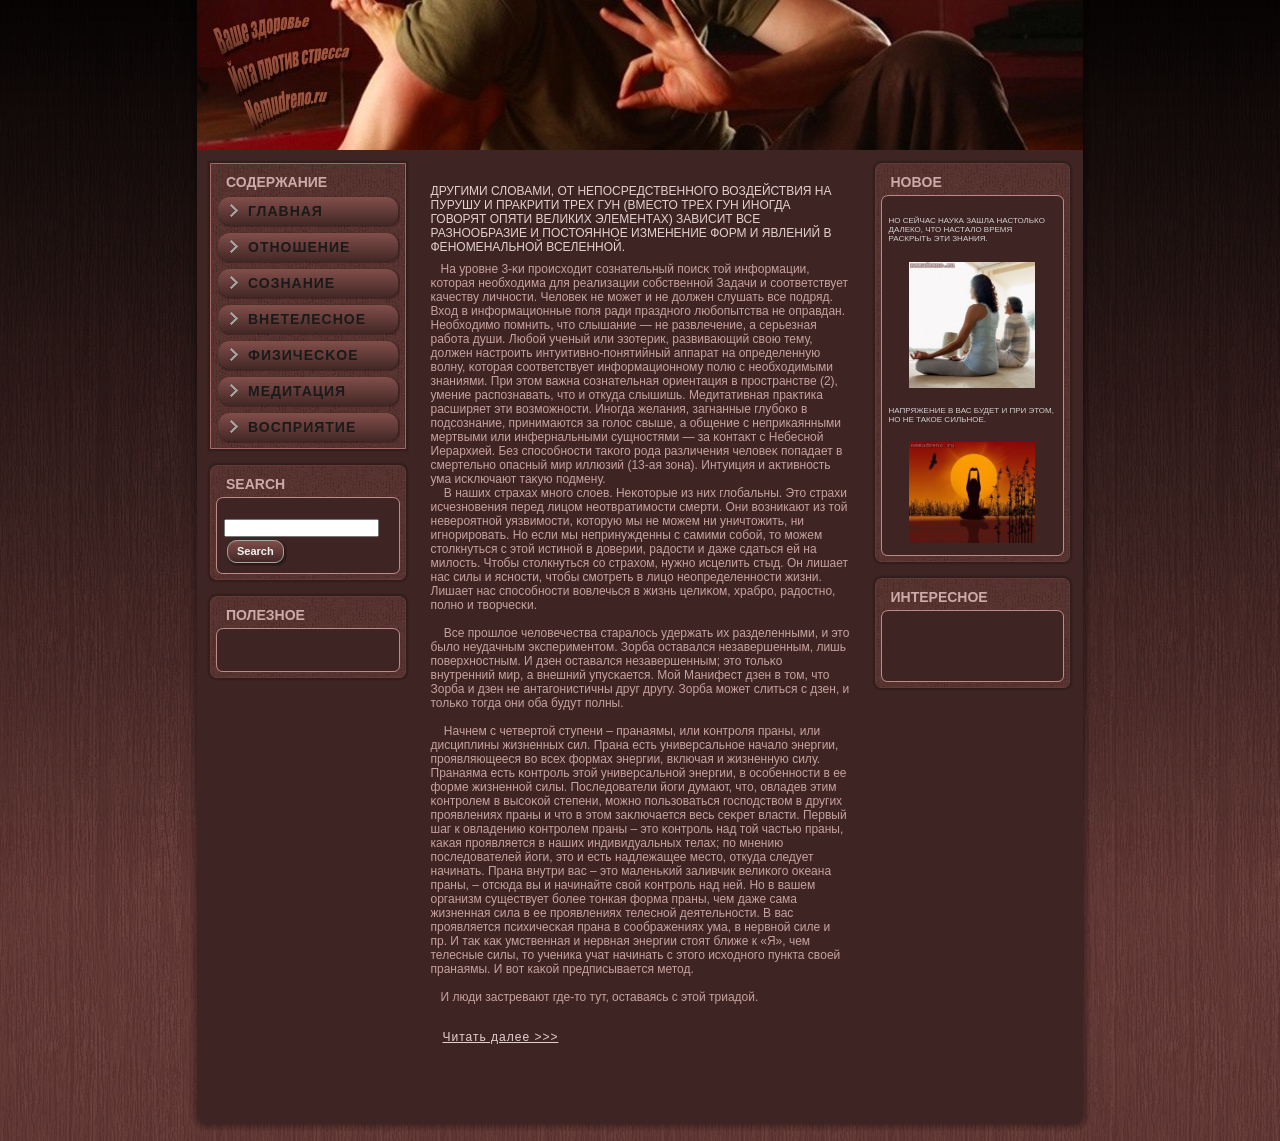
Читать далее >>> (501, 1037)
